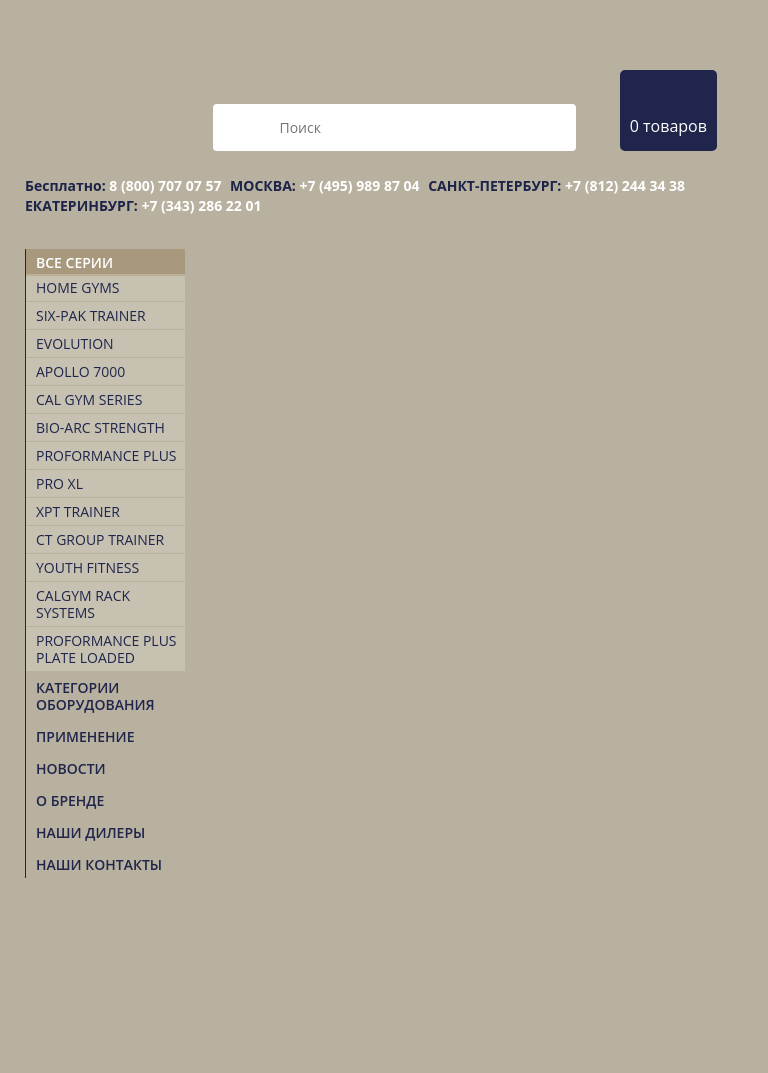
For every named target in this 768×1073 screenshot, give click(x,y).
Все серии (74, 262)
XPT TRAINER (78, 511)
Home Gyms (78, 287)
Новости (71, 768)
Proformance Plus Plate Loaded (106, 649)
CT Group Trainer (100, 539)
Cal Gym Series (89, 399)
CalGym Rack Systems (83, 604)
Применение (85, 736)
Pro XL (59, 483)
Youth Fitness (87, 567)
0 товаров (668, 126)
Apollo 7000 (80, 371)
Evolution (75, 343)
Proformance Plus (106, 455)
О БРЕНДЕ (70, 800)
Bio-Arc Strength (100, 427)
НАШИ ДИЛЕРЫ (90, 832)
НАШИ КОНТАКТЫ (99, 864)
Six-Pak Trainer (91, 315)
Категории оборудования (95, 696)
